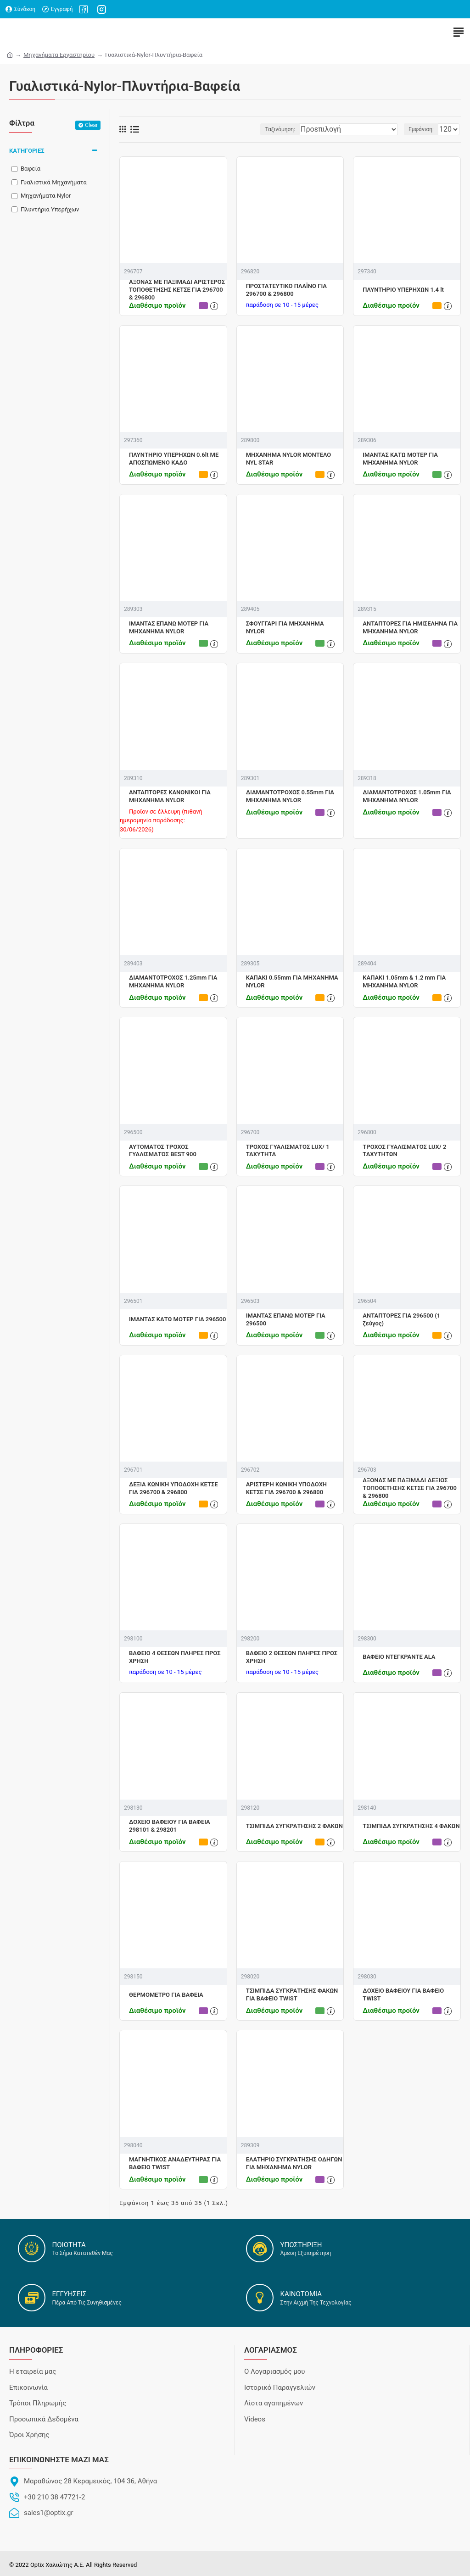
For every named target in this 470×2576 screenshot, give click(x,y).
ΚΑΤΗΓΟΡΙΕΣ (27, 150)
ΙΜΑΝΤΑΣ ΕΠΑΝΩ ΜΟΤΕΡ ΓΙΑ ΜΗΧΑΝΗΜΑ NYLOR (168, 627)
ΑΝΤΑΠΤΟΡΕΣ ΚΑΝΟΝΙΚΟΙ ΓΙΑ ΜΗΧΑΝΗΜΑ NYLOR (170, 796)
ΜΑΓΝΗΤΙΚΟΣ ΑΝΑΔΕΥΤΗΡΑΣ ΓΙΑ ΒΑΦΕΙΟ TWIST (175, 2163)
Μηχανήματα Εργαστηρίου (59, 54)
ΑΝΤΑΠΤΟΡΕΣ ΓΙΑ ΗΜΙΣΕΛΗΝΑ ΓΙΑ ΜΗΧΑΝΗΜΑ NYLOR (410, 627)
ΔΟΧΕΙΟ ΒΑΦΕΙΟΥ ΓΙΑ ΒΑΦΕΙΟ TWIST (403, 1994)
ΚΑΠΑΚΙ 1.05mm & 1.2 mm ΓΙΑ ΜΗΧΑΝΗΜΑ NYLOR (404, 981)
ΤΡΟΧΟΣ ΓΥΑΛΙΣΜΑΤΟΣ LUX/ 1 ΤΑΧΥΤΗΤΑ (288, 1150)
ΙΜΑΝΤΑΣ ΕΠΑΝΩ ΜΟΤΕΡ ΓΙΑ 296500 (285, 1319)
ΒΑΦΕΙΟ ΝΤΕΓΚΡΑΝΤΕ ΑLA (399, 1656)
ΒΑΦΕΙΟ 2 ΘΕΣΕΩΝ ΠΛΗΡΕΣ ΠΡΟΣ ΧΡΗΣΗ (292, 1657)
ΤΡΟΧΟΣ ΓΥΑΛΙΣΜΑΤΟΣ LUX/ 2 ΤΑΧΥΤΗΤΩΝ (404, 1150)
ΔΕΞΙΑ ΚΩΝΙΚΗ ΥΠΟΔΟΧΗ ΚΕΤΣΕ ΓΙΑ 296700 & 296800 (173, 1488)
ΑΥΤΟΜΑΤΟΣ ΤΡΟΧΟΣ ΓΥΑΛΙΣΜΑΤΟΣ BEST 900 (162, 1150)
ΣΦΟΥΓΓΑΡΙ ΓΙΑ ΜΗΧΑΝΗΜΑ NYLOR (285, 627)
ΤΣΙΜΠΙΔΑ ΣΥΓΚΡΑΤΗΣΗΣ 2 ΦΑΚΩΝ (294, 1826)
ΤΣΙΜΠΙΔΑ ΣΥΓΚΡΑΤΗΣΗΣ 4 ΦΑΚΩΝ (411, 1826)
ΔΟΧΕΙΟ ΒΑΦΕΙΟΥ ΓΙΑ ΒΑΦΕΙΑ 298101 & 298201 (169, 1825)
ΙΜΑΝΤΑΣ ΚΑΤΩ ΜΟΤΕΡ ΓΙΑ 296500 (177, 1319)
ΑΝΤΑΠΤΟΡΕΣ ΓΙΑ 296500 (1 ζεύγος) (401, 1319)
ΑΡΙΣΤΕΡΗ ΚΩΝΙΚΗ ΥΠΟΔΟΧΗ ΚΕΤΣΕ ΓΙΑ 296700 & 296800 (286, 1488)
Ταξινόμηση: (280, 129)
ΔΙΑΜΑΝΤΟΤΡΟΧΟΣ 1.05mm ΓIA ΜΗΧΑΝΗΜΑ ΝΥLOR (407, 796)
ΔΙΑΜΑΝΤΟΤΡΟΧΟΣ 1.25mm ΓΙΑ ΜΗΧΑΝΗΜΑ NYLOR (173, 981)
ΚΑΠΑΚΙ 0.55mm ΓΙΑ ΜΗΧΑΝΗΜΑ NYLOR (292, 981)
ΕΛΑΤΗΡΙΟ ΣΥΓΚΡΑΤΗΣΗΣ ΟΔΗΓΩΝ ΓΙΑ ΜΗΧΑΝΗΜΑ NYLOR (294, 2163)
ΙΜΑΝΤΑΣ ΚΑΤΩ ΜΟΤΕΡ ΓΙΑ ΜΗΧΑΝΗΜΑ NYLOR (400, 458)
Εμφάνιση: (421, 129)
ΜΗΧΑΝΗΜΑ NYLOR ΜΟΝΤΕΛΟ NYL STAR (288, 458)
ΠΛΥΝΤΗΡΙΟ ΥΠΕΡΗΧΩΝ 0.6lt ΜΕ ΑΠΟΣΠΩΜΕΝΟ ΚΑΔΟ (173, 458)
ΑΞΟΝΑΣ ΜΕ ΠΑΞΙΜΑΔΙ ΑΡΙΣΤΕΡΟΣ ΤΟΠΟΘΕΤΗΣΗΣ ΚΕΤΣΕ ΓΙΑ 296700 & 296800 (177, 289)
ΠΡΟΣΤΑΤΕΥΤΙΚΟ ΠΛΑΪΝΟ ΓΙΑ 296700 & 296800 (286, 290)
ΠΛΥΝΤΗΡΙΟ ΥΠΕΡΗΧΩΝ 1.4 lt (403, 289)
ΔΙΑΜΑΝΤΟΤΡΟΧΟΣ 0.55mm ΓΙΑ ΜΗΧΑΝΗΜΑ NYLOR (290, 796)
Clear (91, 125)
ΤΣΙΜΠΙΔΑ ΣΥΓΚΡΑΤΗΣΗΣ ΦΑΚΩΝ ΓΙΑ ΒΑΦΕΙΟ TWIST (292, 1994)
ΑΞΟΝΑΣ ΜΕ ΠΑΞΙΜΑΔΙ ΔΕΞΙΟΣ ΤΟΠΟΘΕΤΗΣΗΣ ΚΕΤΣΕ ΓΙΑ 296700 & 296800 (410, 1488)
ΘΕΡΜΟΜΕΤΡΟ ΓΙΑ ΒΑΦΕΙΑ (166, 1994)
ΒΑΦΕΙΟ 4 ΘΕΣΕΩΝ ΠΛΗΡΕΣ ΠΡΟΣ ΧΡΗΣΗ (175, 1657)
